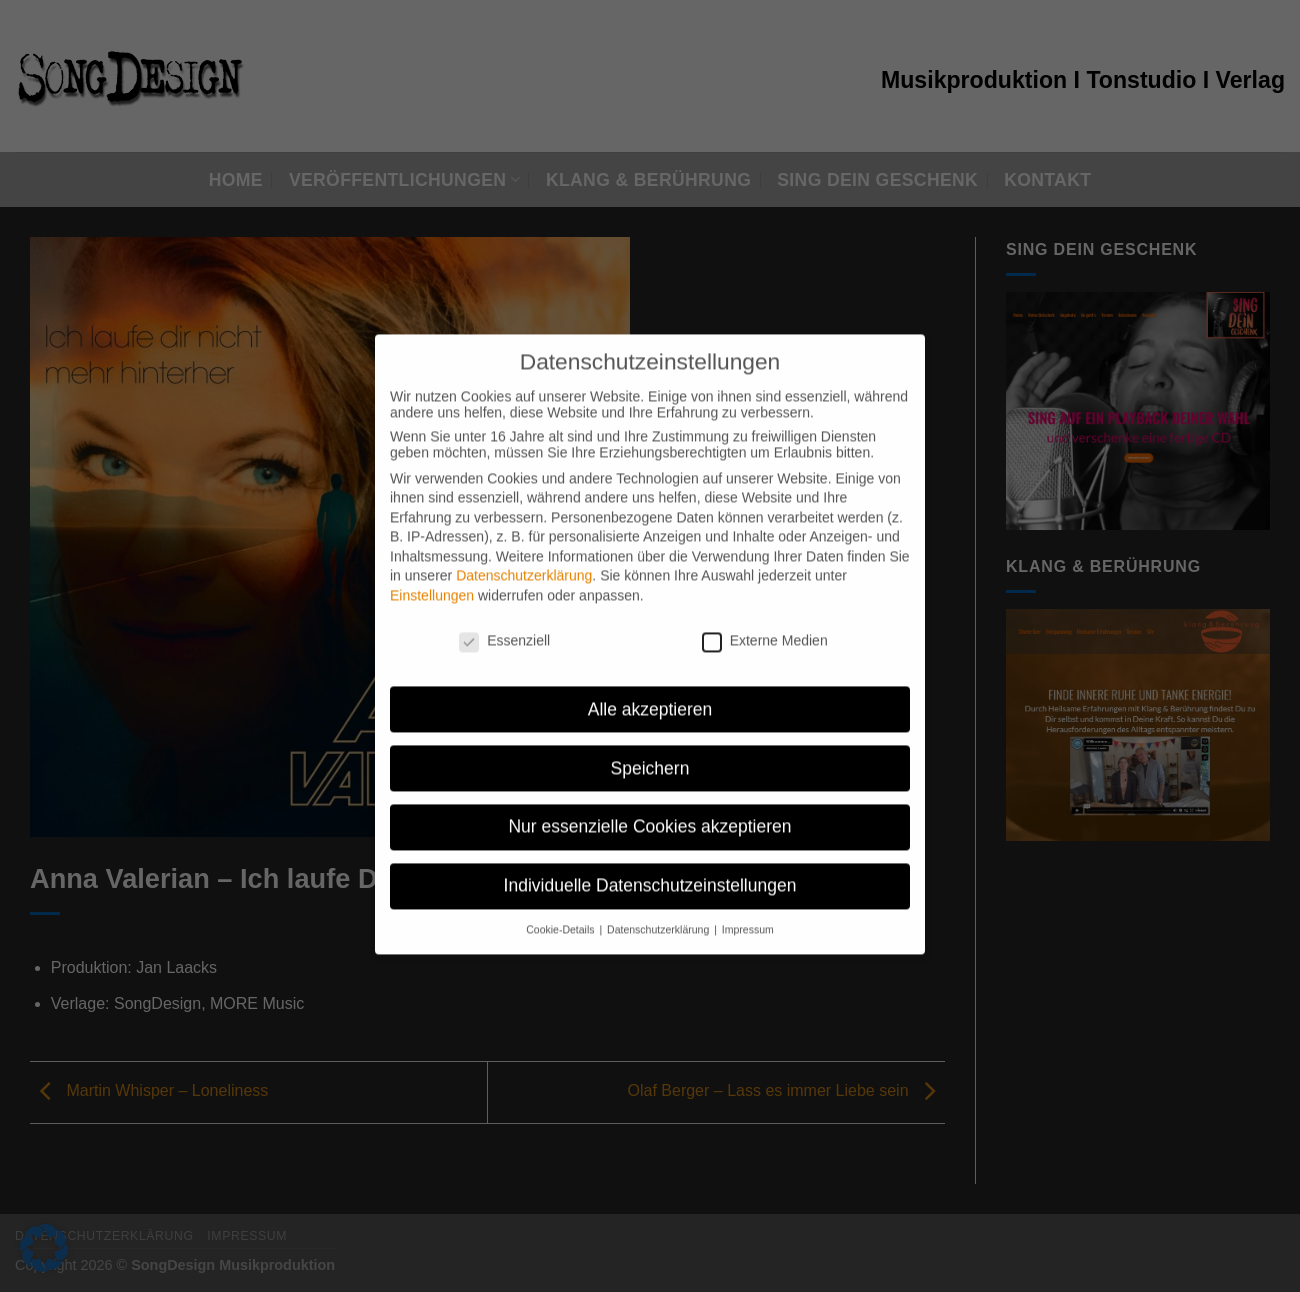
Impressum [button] (748, 916)
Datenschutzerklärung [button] (659, 916)
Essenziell (504, 627)
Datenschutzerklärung (524, 562)
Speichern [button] (650, 754)
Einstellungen (432, 582)
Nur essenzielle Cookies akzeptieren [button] (649, 813)
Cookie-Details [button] (561, 916)
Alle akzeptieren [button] (650, 695)
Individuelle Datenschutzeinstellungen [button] (650, 872)
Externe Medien (765, 627)
